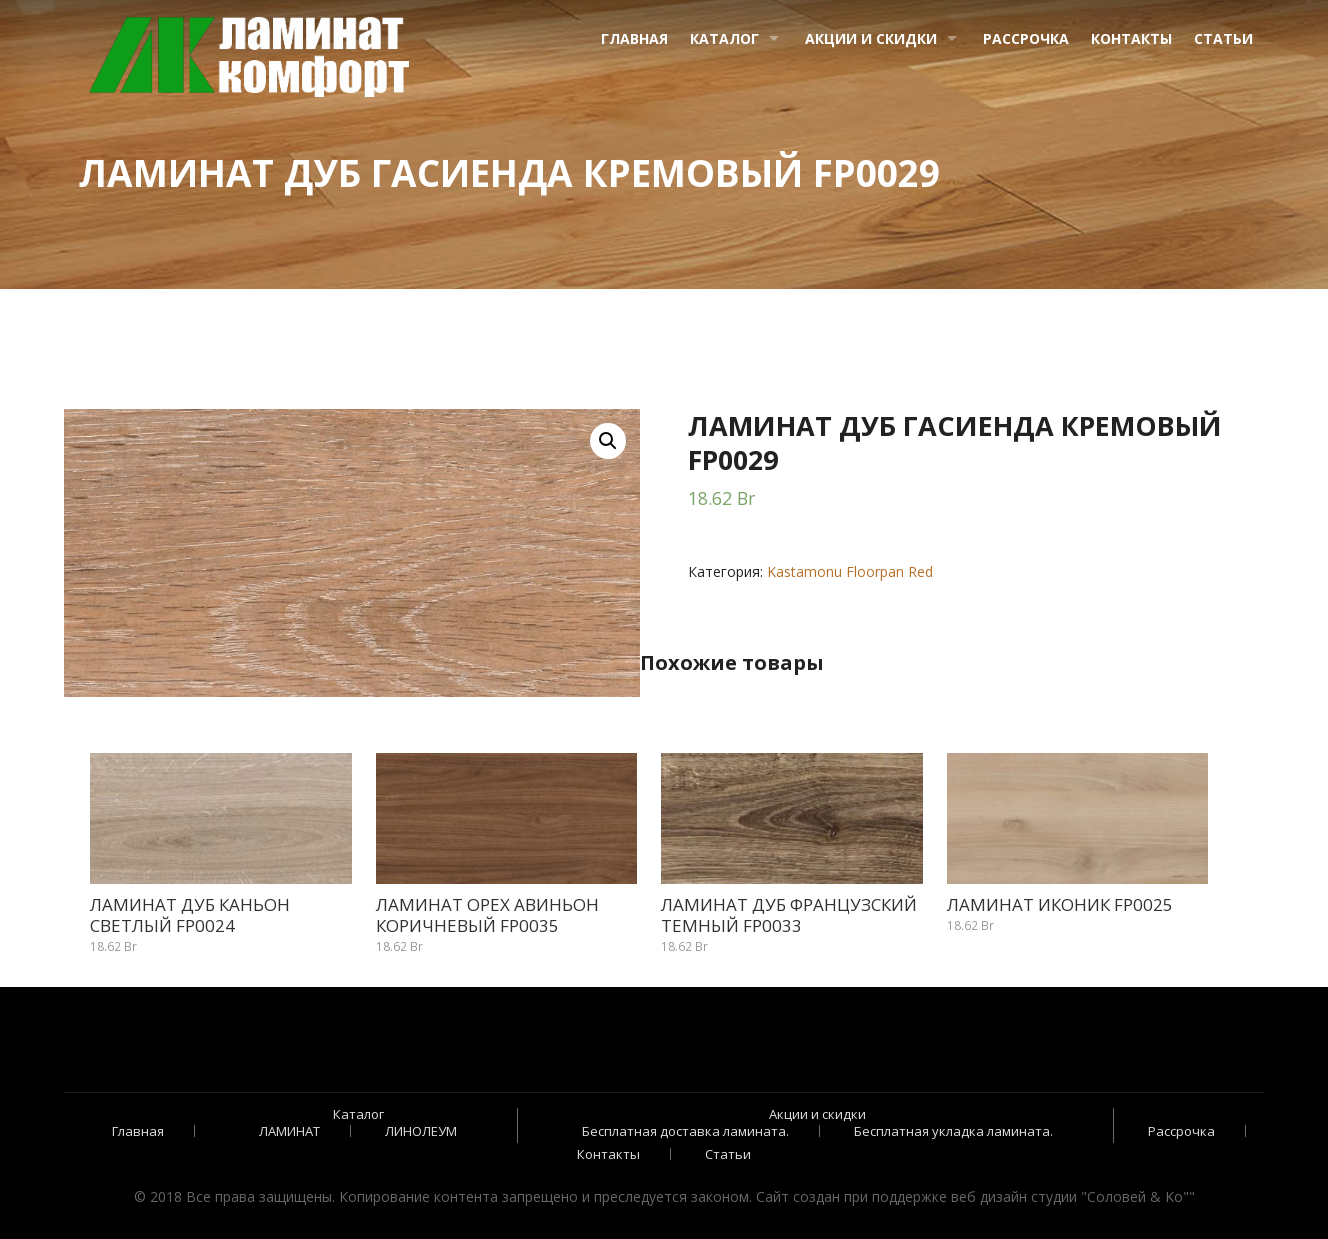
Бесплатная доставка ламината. (685, 1131)
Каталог (724, 38)
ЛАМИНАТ (289, 1131)
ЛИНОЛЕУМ (421, 1131)
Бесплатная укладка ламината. (953, 1131)
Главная (634, 38)
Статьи (1223, 38)
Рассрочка (1026, 38)
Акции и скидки (871, 38)
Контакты (1131, 38)
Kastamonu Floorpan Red (850, 571)
